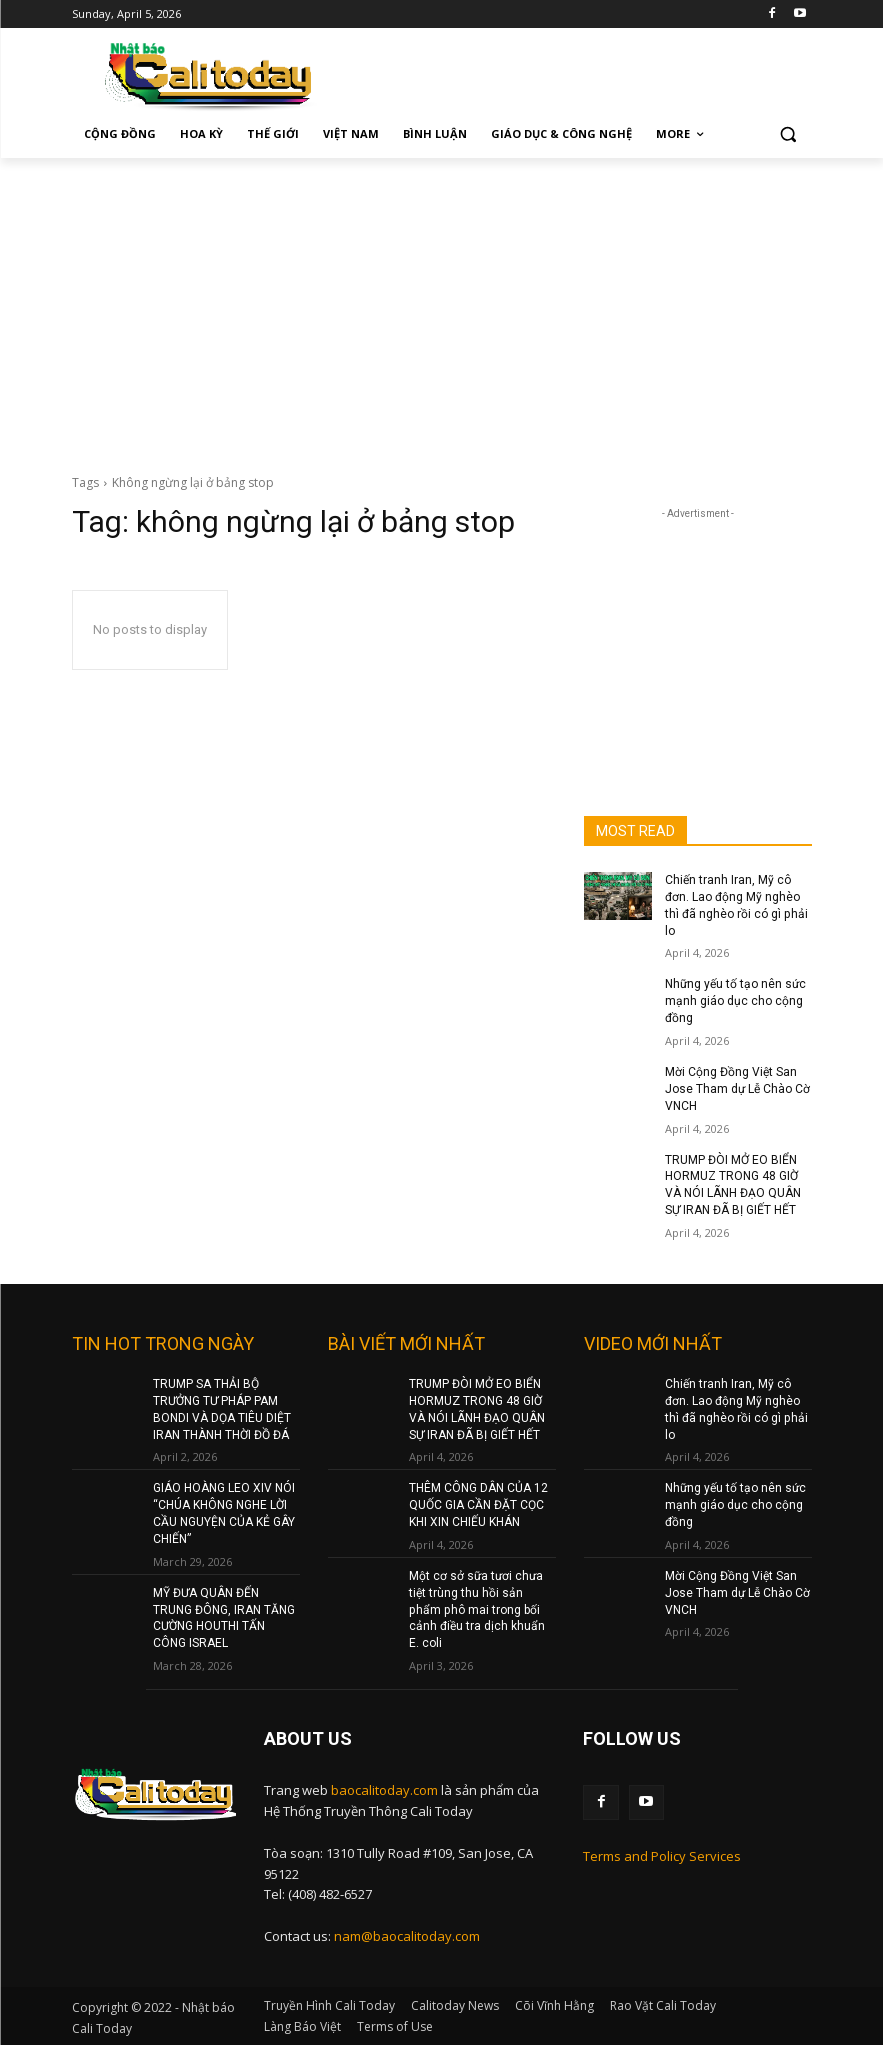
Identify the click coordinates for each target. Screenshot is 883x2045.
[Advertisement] (441, 308)
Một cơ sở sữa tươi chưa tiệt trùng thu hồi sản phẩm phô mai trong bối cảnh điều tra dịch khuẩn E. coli (477, 1608)
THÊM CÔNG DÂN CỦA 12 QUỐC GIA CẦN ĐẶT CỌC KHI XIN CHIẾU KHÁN (478, 1504)
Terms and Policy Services (662, 1855)
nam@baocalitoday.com (407, 1935)
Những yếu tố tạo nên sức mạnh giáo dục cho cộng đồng (735, 1001)
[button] (788, 134)
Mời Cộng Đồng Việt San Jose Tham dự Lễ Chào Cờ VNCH (737, 1089)
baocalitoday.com (384, 1789)
